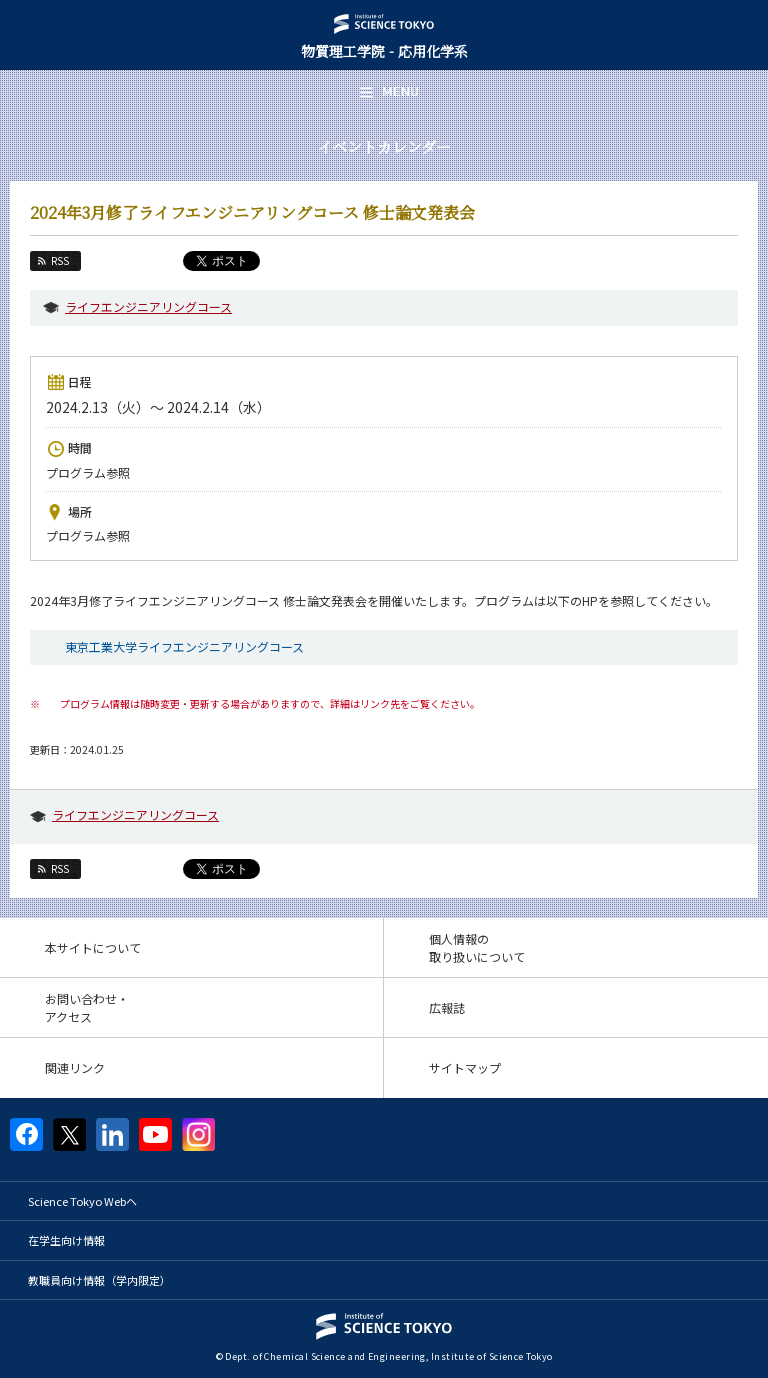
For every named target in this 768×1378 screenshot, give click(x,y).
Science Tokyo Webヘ (82, 1201)
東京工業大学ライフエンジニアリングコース (184, 646)
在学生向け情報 (66, 1240)
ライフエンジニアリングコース (148, 306)
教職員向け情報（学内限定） (99, 1280)
